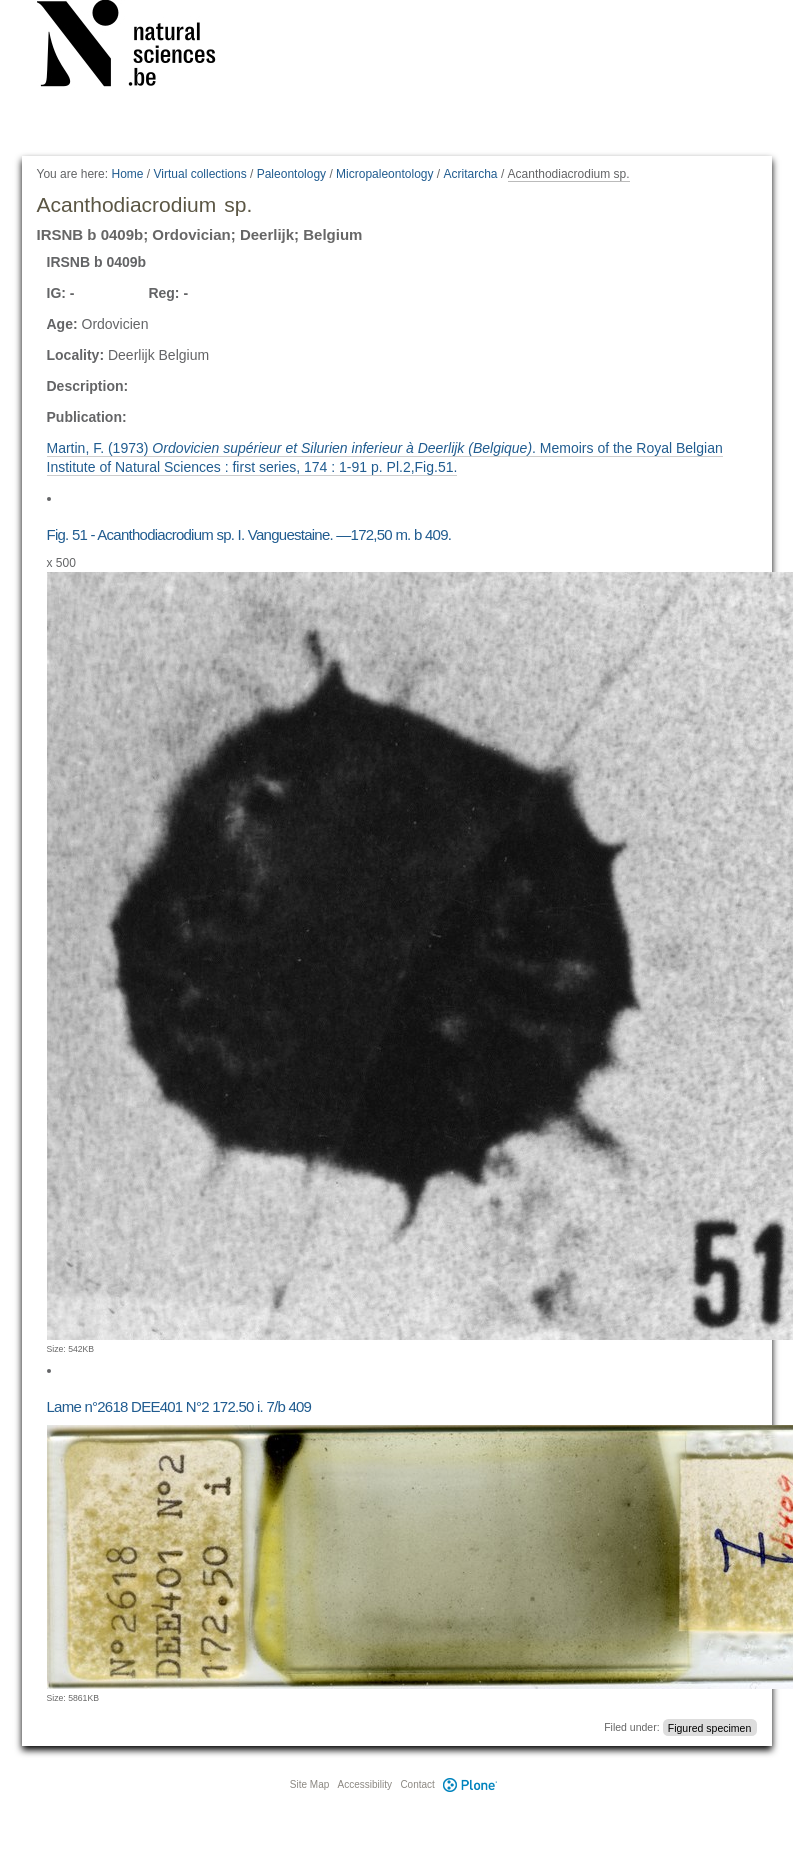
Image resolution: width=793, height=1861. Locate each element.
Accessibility (365, 1784)
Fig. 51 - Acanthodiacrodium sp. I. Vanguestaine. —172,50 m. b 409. (249, 534)
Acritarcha (471, 174)
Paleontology (291, 174)
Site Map (309, 1784)
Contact (417, 1784)
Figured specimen (709, 1727)
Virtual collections (200, 174)
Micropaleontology (384, 174)
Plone (471, 1784)
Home (127, 174)
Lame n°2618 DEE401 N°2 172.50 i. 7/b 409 (179, 1406)
